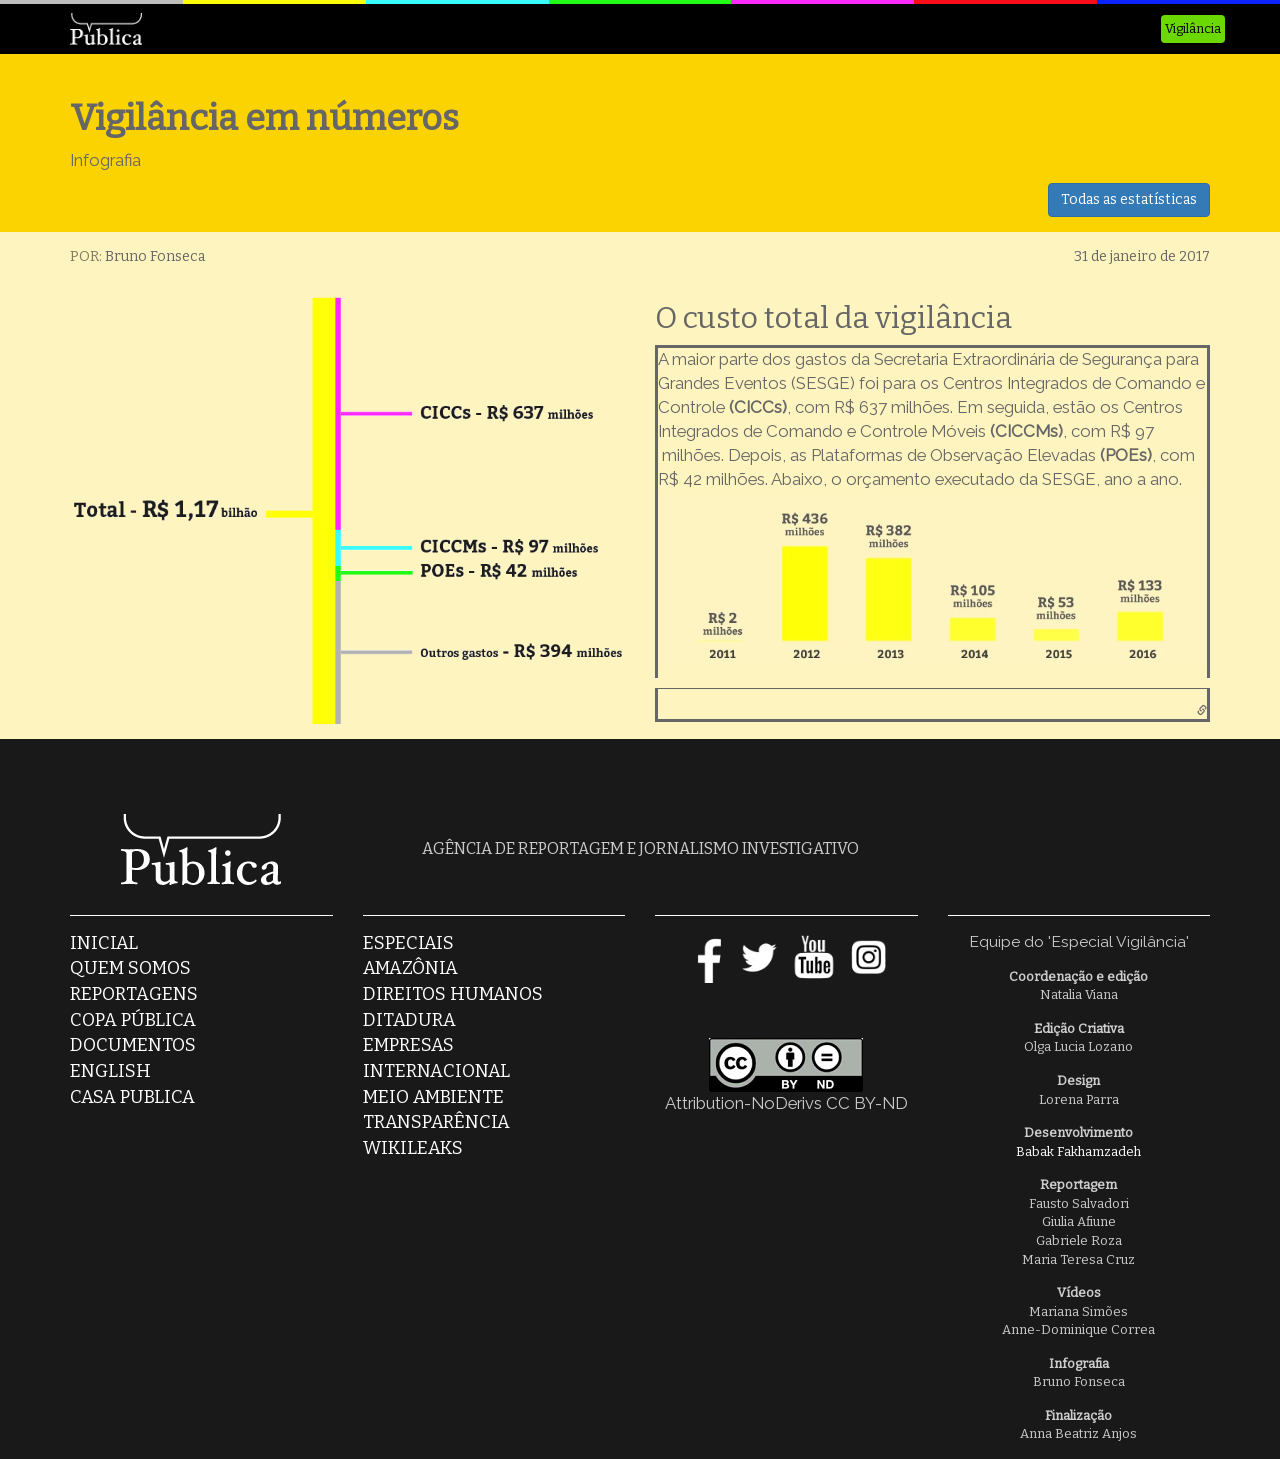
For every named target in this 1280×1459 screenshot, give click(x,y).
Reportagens (134, 994)
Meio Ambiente (433, 1097)
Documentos (133, 1045)
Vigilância (1193, 28)
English (110, 1071)
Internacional (436, 1071)
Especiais (408, 943)
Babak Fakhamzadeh (1078, 1151)
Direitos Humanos (453, 994)
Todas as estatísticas (1129, 199)
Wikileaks (413, 1148)
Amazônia (410, 968)
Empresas (408, 1045)
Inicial (104, 943)
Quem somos (130, 968)
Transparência (436, 1122)
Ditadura (409, 1020)
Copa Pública (133, 1020)
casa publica (132, 1097)
